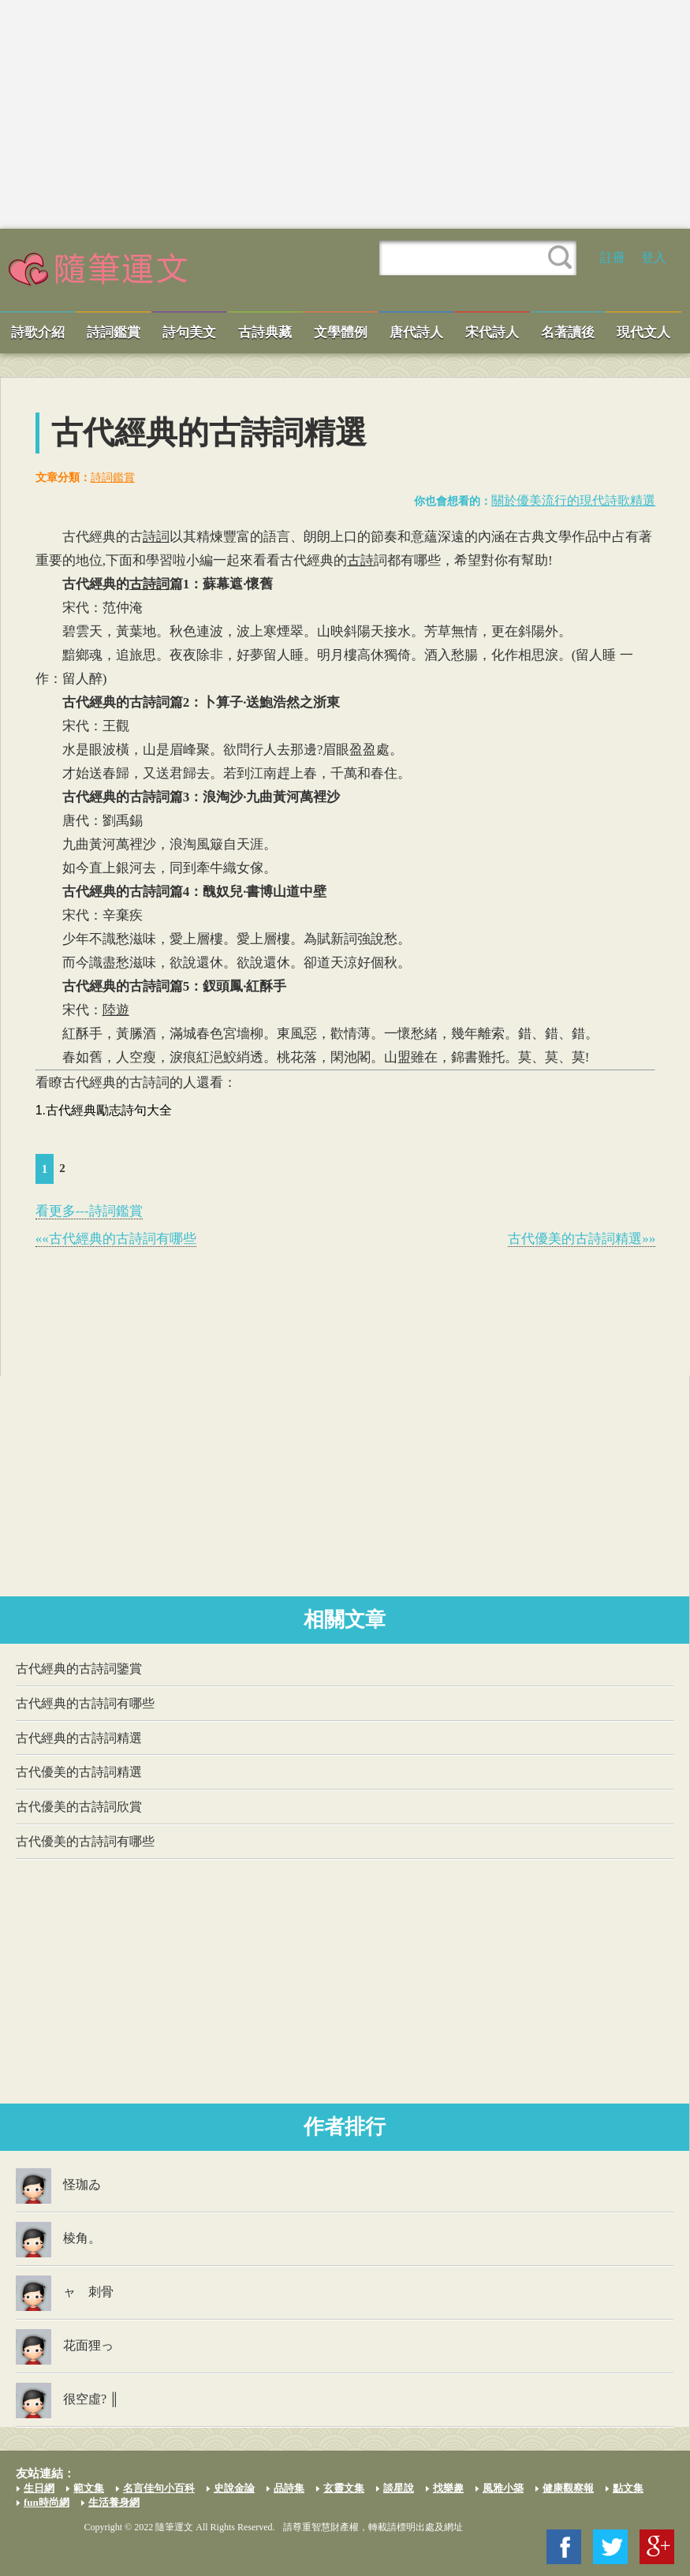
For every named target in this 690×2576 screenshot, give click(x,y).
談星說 (398, 2488)
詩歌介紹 (38, 332)
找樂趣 (448, 2488)
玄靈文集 (343, 2488)
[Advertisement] (345, 114)
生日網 (39, 2488)
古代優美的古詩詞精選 (79, 1772)
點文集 (628, 2488)
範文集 (88, 2488)
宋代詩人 (492, 332)
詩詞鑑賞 (113, 332)
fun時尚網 (46, 2502)
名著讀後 (568, 332)
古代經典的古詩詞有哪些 (85, 1703)
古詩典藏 (265, 332)
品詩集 (289, 2488)
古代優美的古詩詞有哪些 (85, 1841)
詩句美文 (189, 332)
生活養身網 (114, 2502)
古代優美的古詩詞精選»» (581, 1238)
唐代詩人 (416, 332)
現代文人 (643, 332)
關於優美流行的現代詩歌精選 (573, 500)
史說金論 (234, 2488)
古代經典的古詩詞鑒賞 (79, 1668)
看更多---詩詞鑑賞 (89, 1211)
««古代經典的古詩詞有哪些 (115, 1238)
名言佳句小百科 (159, 2488)
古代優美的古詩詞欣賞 (79, 1806)
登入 (653, 257)
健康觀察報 (568, 2488)
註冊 (612, 257)
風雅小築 (503, 2488)
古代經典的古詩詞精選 (79, 1738)
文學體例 (340, 332)
